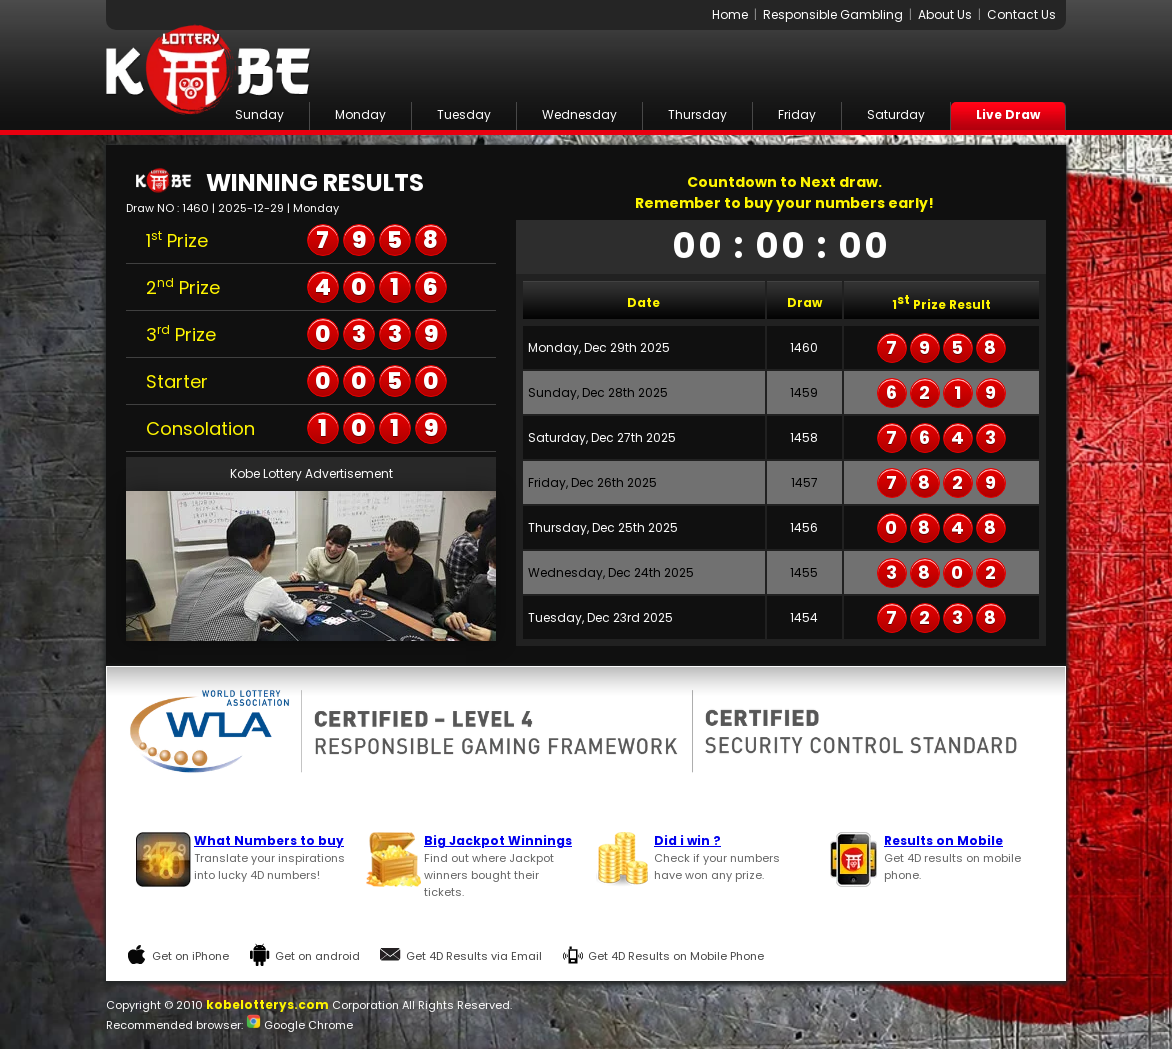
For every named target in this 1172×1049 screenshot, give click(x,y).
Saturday (896, 114)
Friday (797, 114)
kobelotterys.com (267, 1004)
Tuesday (464, 114)
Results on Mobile (943, 840)
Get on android (317, 956)
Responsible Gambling (833, 14)
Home (730, 14)
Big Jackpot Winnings (498, 840)
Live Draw (1008, 114)
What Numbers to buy (269, 840)
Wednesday (579, 114)
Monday (360, 114)
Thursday (697, 114)
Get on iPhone (190, 956)
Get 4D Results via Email (474, 956)
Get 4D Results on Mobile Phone (676, 956)
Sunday (259, 114)
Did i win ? (687, 840)
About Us (945, 14)
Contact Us (1021, 14)
